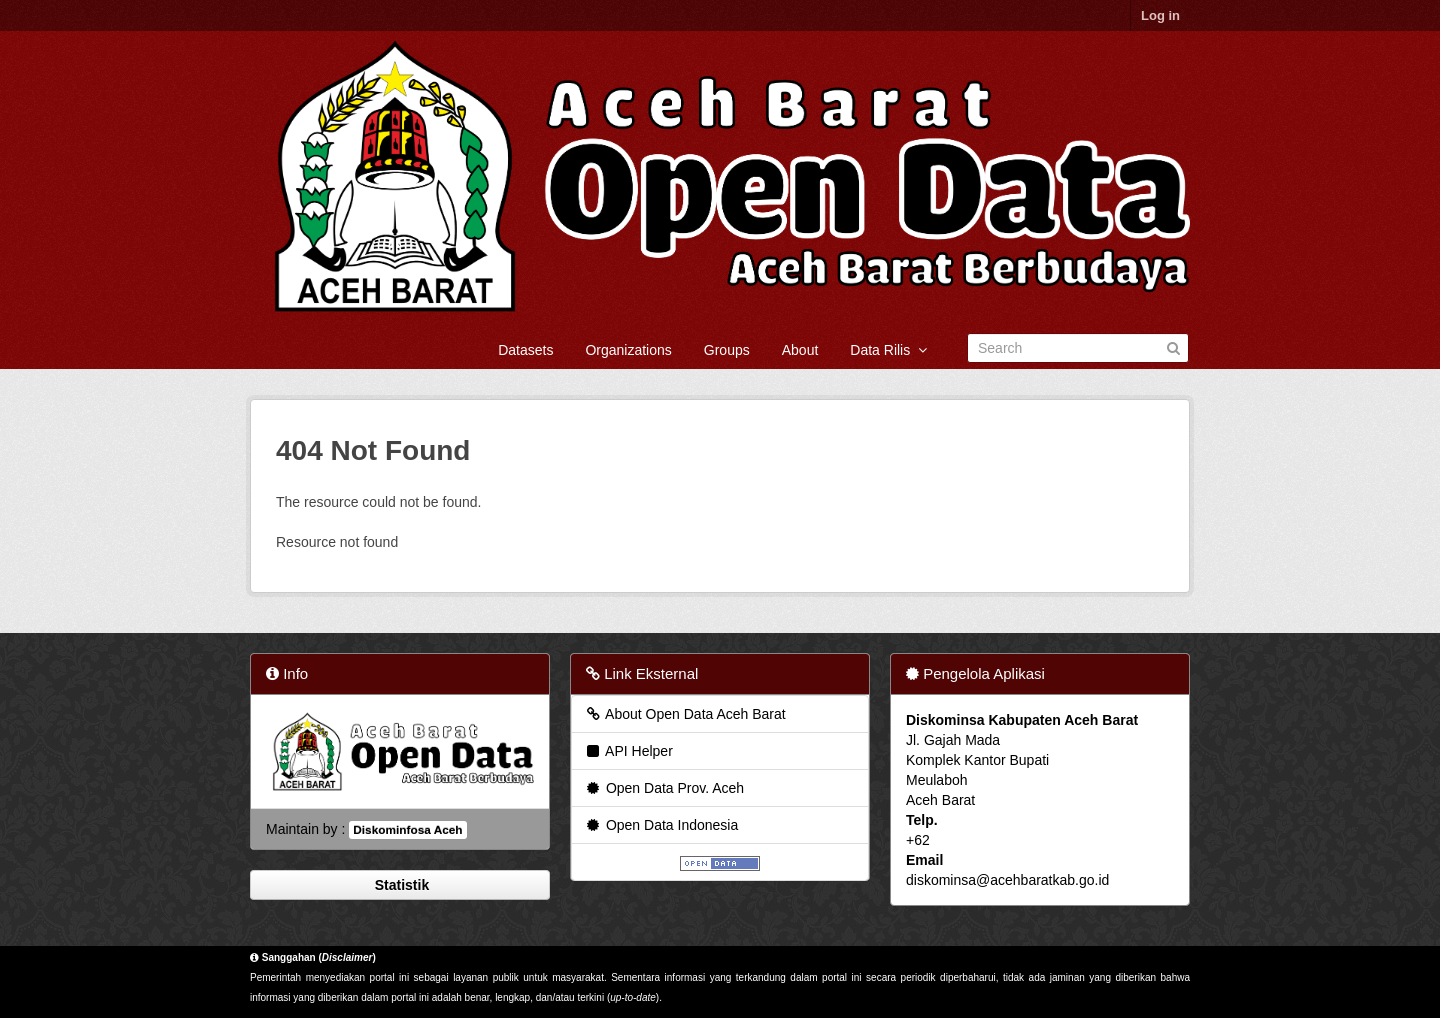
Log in (1160, 15)
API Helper (628, 751)
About (800, 350)
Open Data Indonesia (661, 825)
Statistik (400, 885)
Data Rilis (888, 350)
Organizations (628, 350)
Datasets (525, 350)
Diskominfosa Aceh (407, 830)
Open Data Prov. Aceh (664, 788)
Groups (727, 350)
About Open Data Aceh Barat (685, 714)
